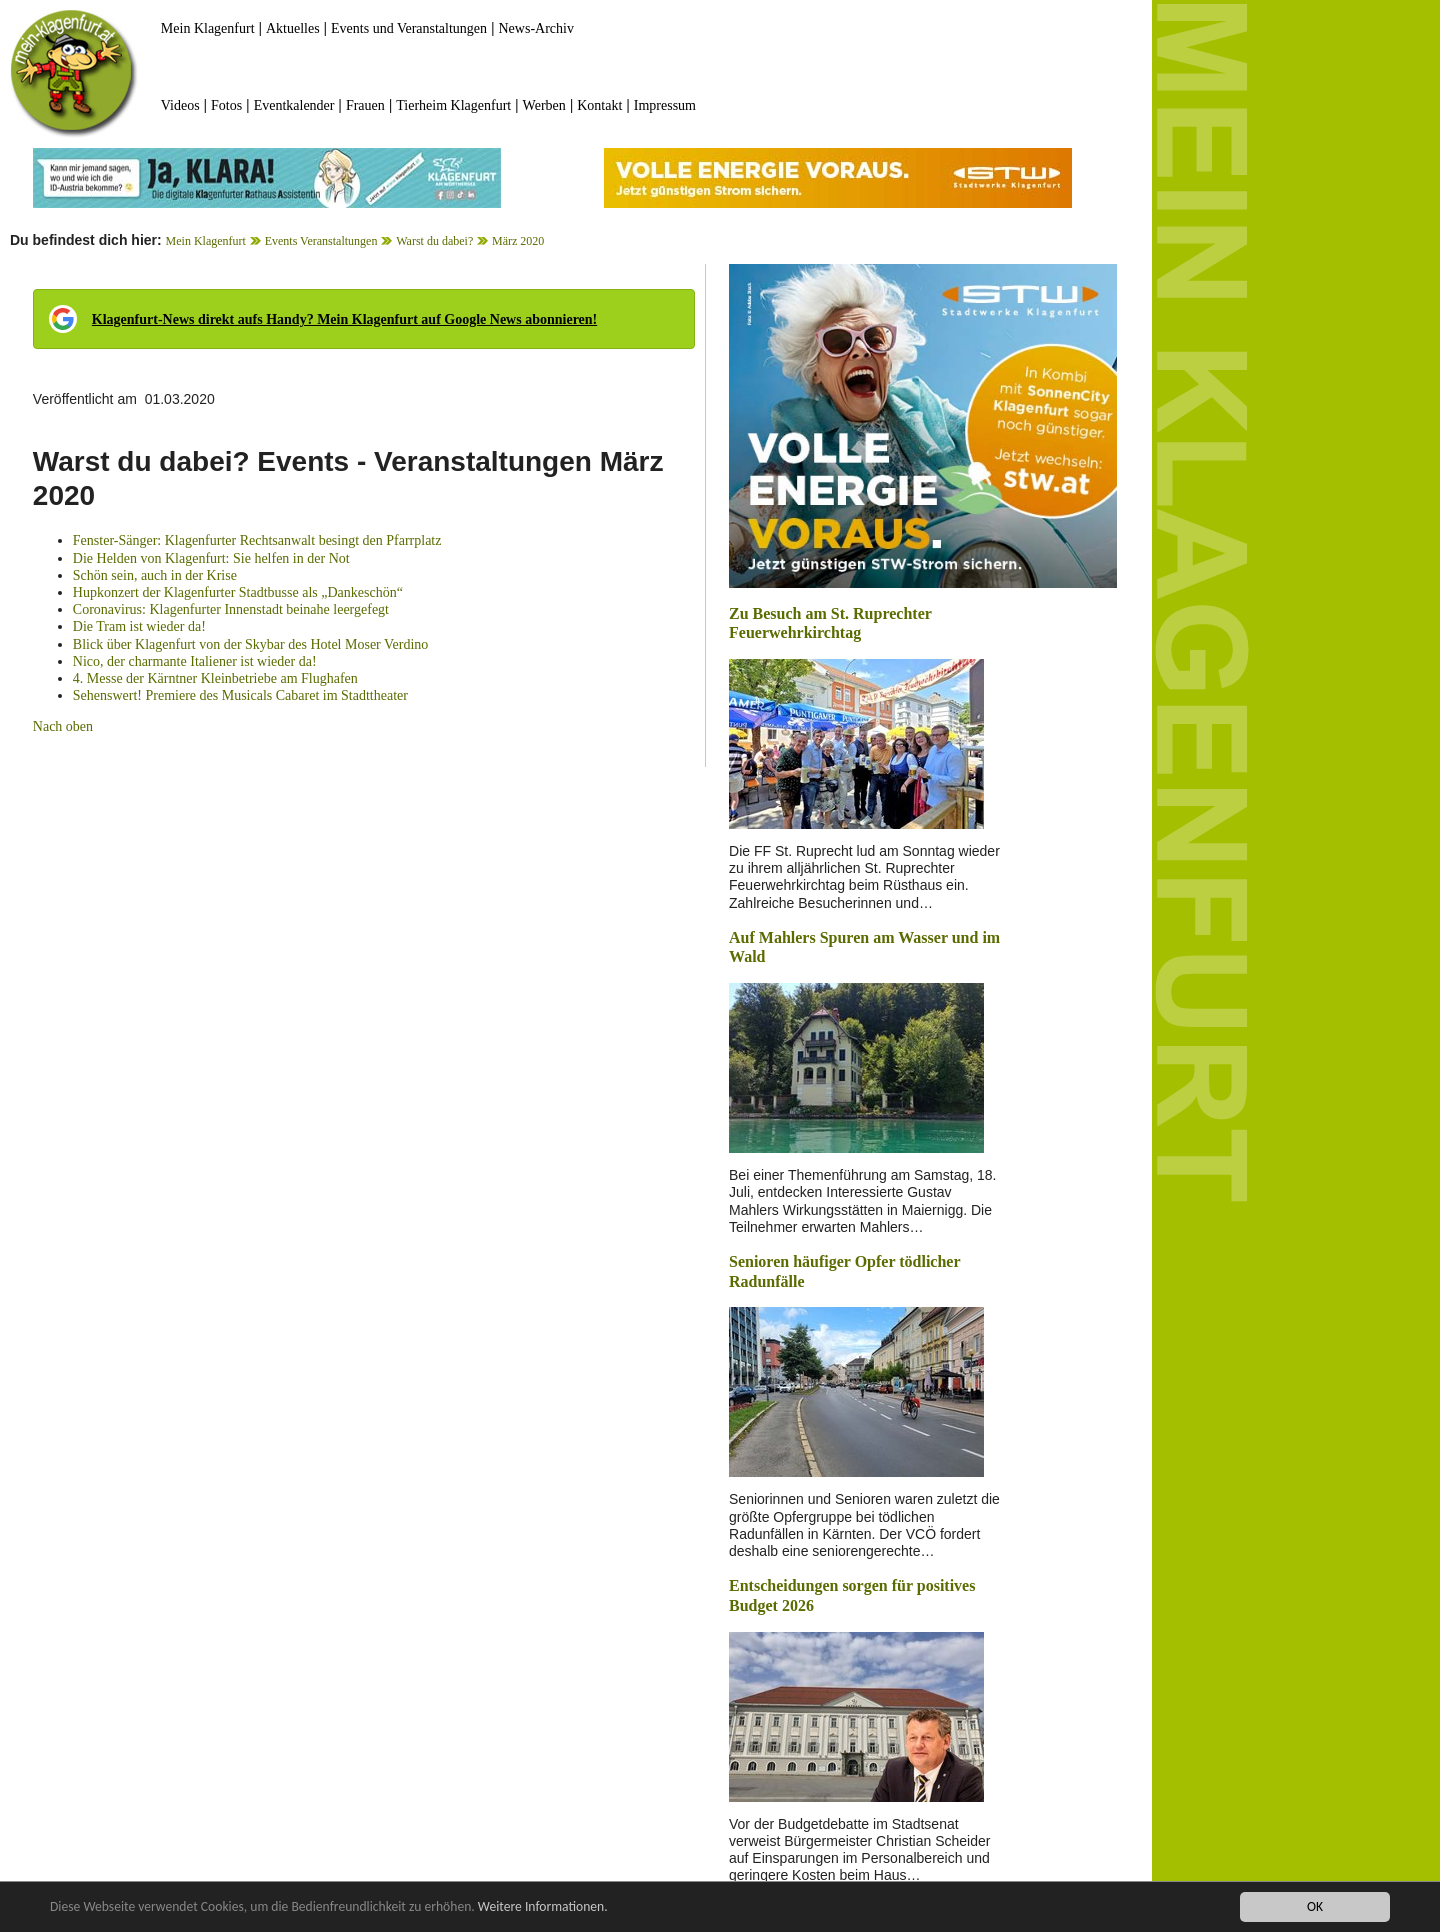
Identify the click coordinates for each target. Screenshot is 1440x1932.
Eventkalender (294, 105)
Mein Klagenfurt (208, 28)
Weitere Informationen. (543, 1906)
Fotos (226, 105)
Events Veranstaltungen (321, 241)
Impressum (665, 105)
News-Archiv (536, 28)
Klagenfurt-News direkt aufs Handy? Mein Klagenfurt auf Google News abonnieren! (344, 319)
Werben (544, 105)
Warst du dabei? (434, 241)
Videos (180, 105)
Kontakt (599, 105)
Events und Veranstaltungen (409, 28)
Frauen (365, 105)
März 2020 (518, 241)
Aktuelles (293, 28)
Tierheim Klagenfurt (453, 105)
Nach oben (63, 726)
